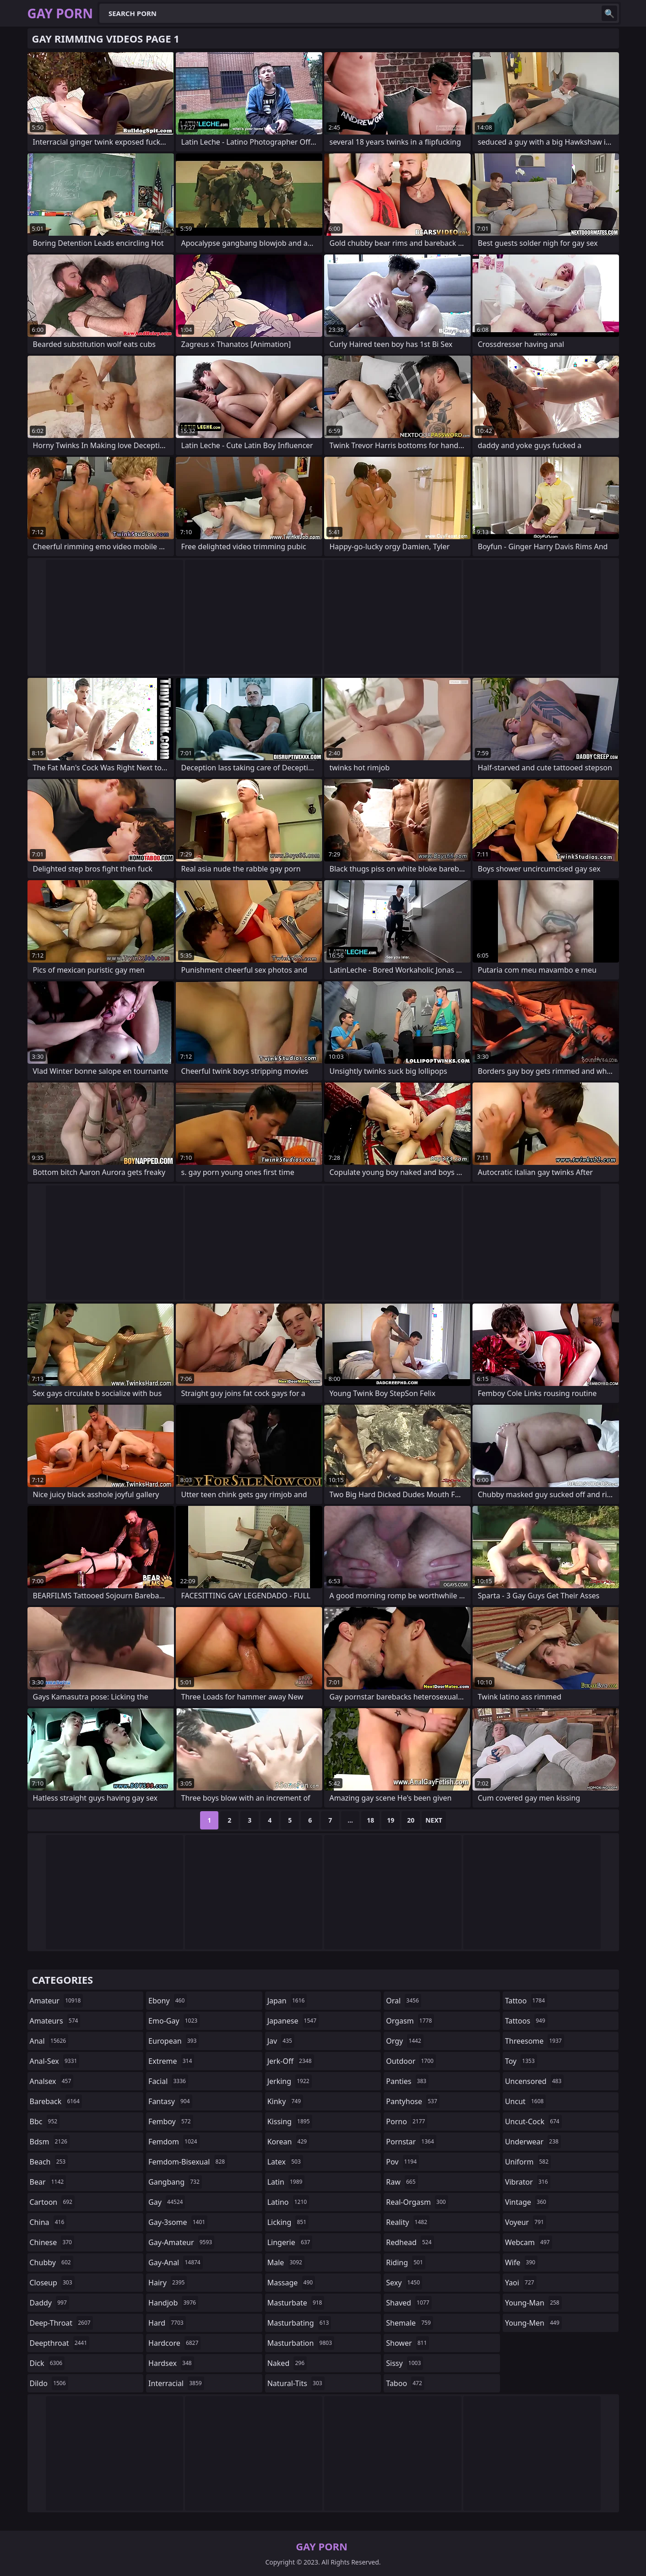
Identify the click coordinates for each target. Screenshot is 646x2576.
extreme (171, 2061)
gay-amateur (181, 2242)
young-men (533, 2323)
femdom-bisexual (187, 2162)
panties (407, 2081)
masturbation (300, 2343)
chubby (51, 2262)
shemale (409, 2323)
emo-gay (174, 2021)
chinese (52, 2242)
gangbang (175, 2182)
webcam (528, 2242)
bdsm (50, 2141)
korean (288, 2141)
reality (407, 2222)
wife (521, 2262)
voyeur (525, 2222)
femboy (170, 2121)
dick (47, 2363)
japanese (293, 2021)
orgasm (410, 2021)
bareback (56, 2101)
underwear (533, 2141)
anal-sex (55, 2061)
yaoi (521, 2282)
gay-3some (177, 2222)
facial (168, 2081)
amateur (56, 2001)
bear (48, 2182)
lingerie (290, 2242)
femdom (173, 2141)
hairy (167, 2282)
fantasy (170, 2101)
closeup (52, 2282)
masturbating (299, 2323)
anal (49, 2041)
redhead (410, 2242)
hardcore (174, 2343)
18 (370, 1820)
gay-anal (175, 2262)
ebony (167, 2001)
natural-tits (296, 2383)
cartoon (52, 2202)
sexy (404, 2282)
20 (410, 1820)
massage (291, 2282)
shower (407, 2343)
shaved (408, 2303)
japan (287, 2001)
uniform (528, 2162)
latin (286, 2182)
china (48, 2222)
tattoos (526, 2021)
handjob (173, 2303)
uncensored (534, 2081)
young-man (533, 2303)
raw (402, 2182)
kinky (285, 2101)
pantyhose (413, 2101)
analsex (52, 2081)
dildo (49, 2383)
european (173, 2041)
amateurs (55, 2021)
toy (521, 2061)
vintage (526, 2202)
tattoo (526, 2001)
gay (166, 2202)
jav (280, 2041)
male (285, 2262)
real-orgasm (417, 2202)
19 (390, 1820)
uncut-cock (533, 2121)
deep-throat (61, 2323)
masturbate (296, 2303)
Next (433, 1820)
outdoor (411, 2061)
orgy (404, 2041)
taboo (405, 2383)
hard (167, 2323)
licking (288, 2222)
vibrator (527, 2182)
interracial (176, 2383)
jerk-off (290, 2061)
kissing (289, 2121)
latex (285, 2162)
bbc (45, 2121)
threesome (534, 2041)
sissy (404, 2363)
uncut (525, 2101)
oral (403, 2001)
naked (287, 2363)
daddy (49, 2303)
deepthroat (60, 2343)
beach (49, 2162)
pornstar (411, 2141)
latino (288, 2202)
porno (406, 2121)
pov (402, 2162)
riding (405, 2262)
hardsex (171, 2363)
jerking (289, 2081)
